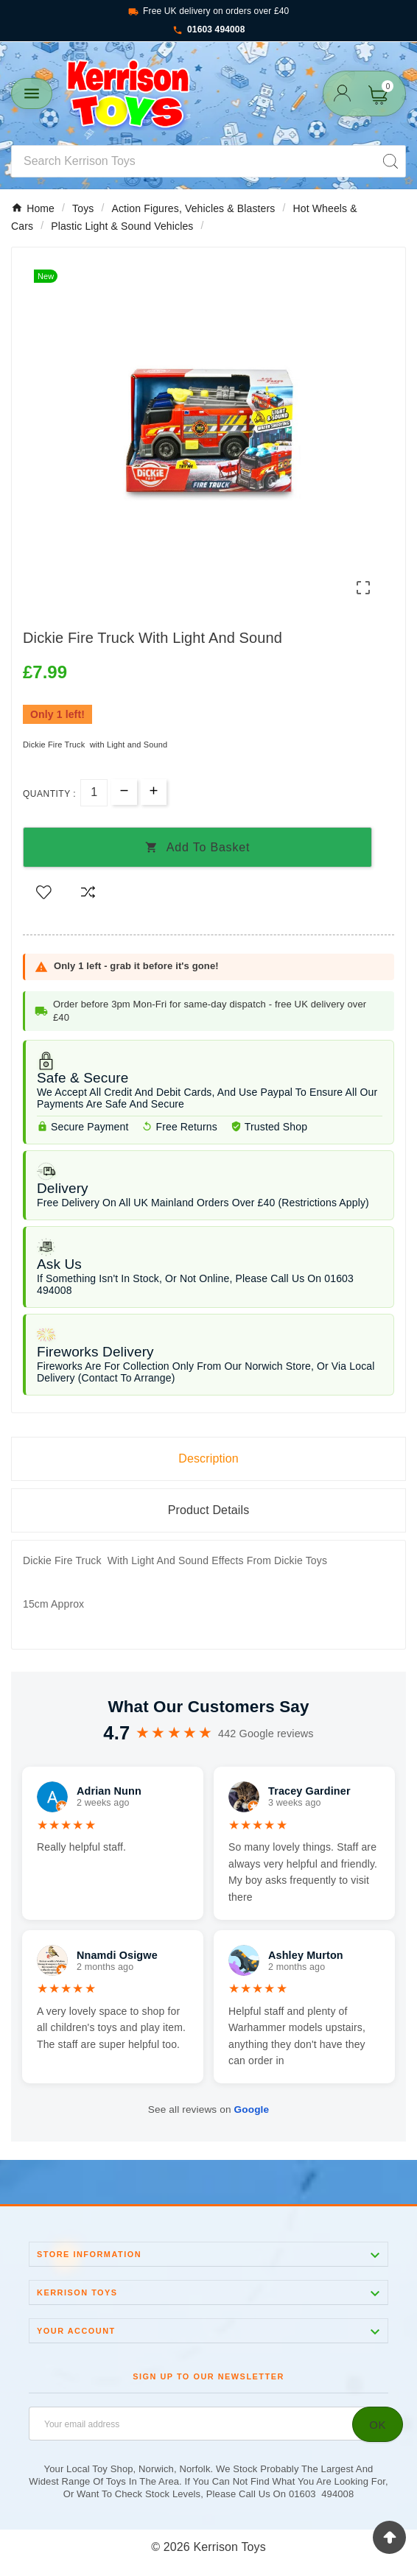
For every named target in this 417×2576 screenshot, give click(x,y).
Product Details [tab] (209, 1510)
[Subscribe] (377, 2424)
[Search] (194, 161)
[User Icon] (342, 93)
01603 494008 (208, 29)
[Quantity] (94, 792)
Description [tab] (208, 1458)
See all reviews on (208, 2109)
